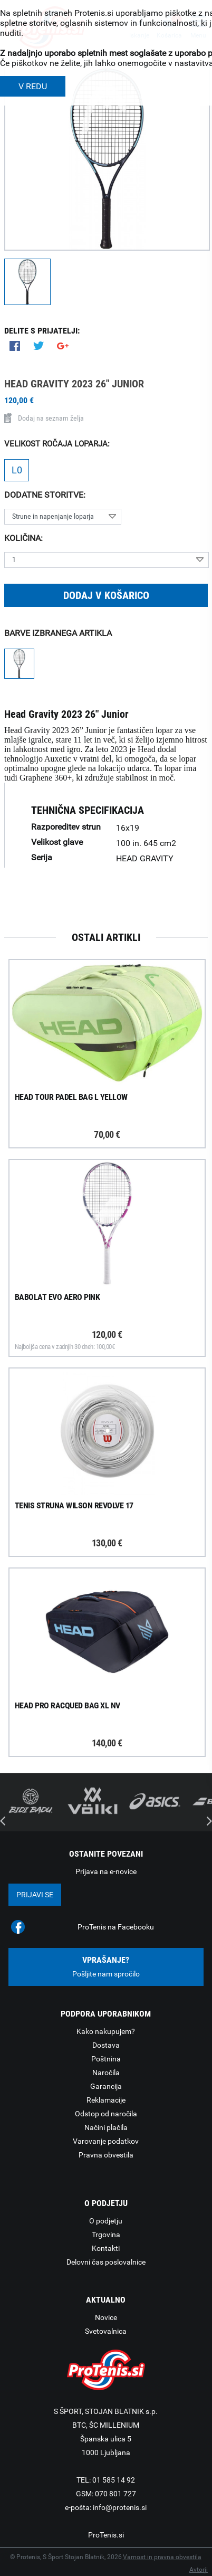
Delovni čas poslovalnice (106, 2262)
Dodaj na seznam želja (44, 418)
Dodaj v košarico (106, 595)
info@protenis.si (120, 2507)
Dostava (106, 2045)
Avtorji (198, 2569)
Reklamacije (106, 2100)
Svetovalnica (106, 2331)
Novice (106, 2317)
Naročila (106, 2072)
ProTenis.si (106, 2535)
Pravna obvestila (106, 2155)
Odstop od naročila (106, 2113)
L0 (17, 470)
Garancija (106, 2086)
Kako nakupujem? (105, 2031)
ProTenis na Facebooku (116, 1927)
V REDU (32, 86)
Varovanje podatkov (106, 2141)
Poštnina (106, 2059)
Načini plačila (106, 2127)
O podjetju (105, 2221)
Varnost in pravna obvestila (162, 2557)
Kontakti (106, 2248)
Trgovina (106, 2234)
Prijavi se (34, 1894)
